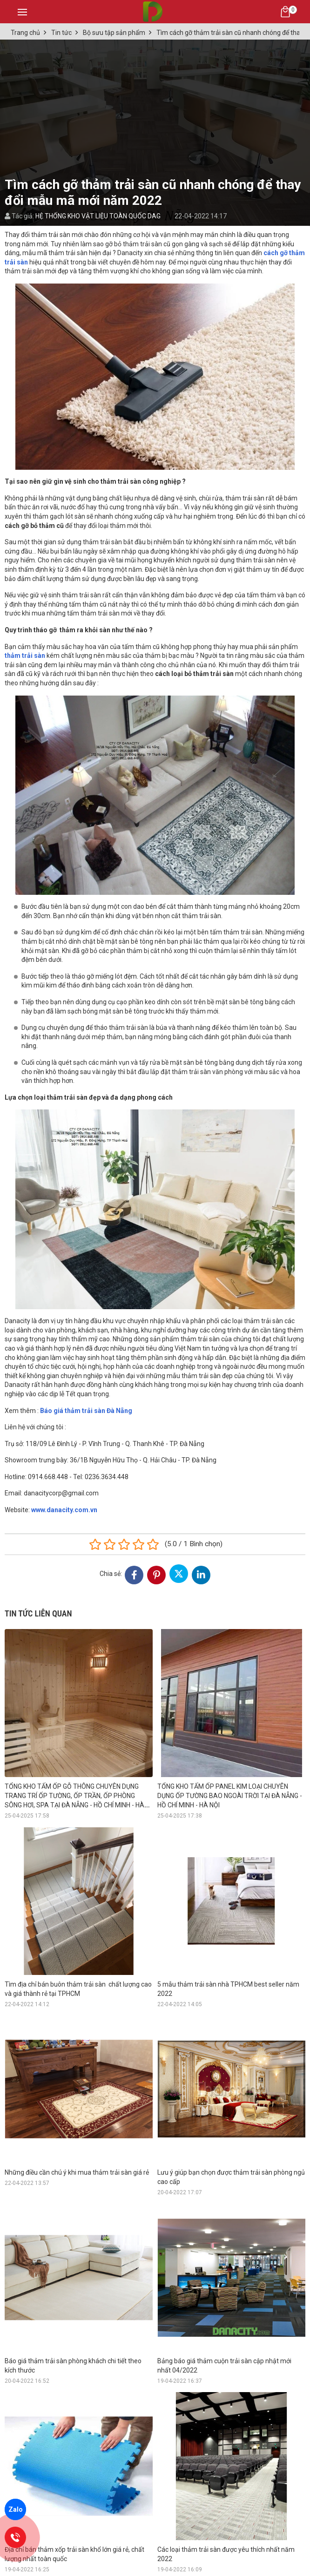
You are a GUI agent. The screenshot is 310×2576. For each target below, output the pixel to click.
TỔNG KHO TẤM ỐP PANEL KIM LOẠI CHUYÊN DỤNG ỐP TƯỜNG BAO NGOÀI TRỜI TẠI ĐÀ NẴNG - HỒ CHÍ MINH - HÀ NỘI (229, 1796)
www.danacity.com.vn (64, 1510)
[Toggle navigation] (22, 11)
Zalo (15, 2509)
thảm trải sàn (25, 655)
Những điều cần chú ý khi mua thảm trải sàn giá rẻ (77, 2172)
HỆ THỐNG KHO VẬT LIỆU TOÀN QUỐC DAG (98, 216)
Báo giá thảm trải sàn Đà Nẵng (86, 1410)
